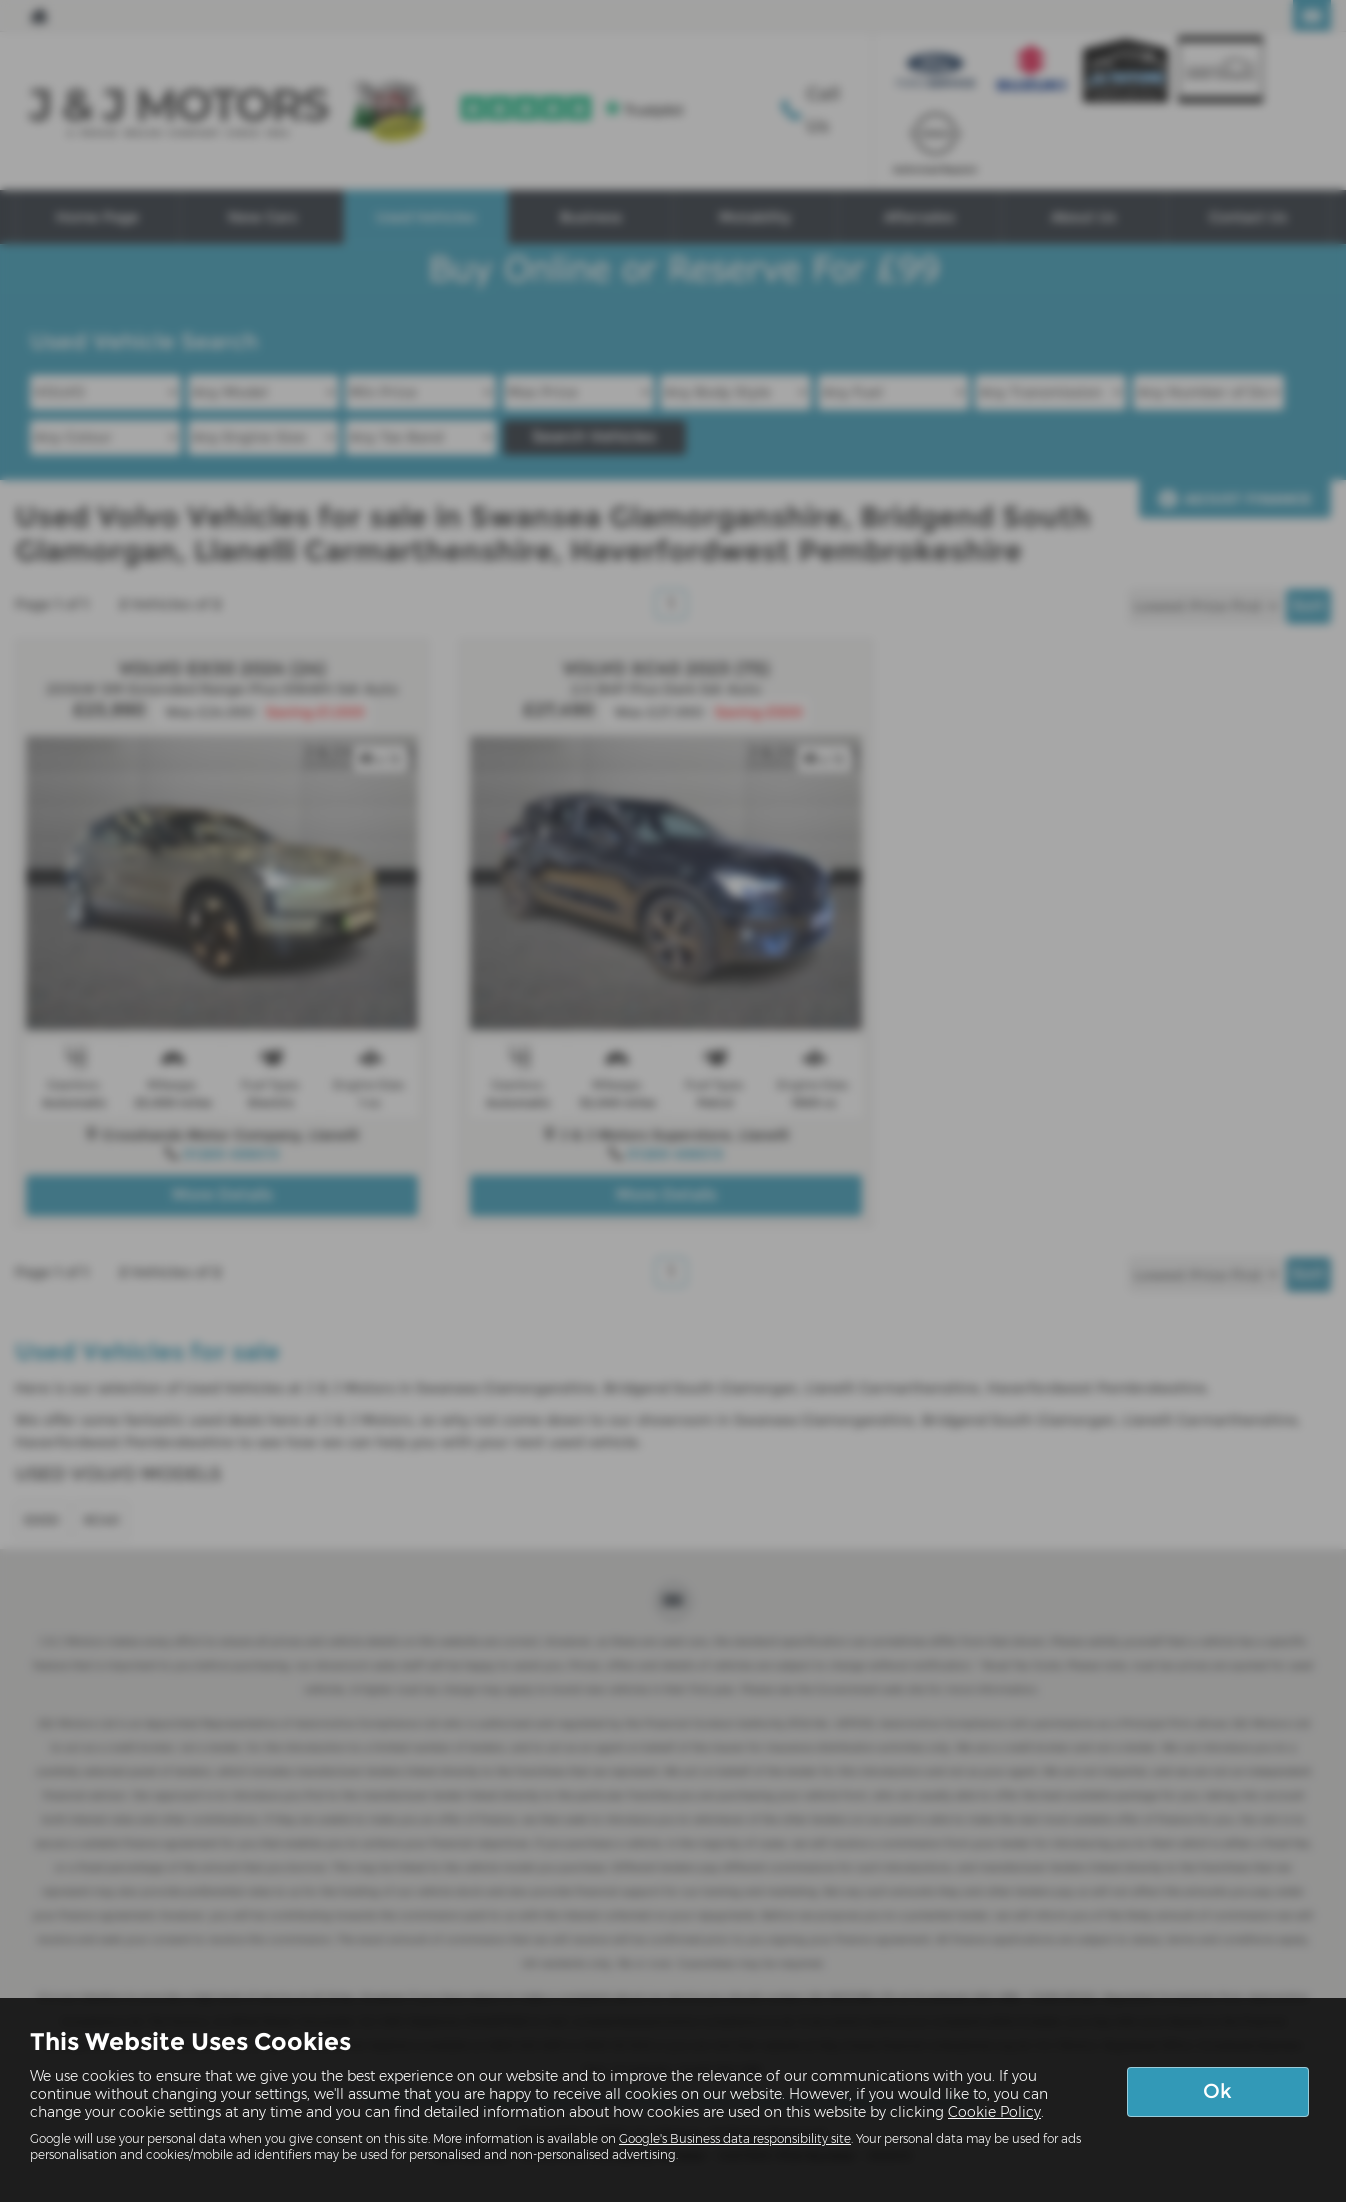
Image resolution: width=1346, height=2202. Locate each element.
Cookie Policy (994, 2112)
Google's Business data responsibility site (735, 2138)
